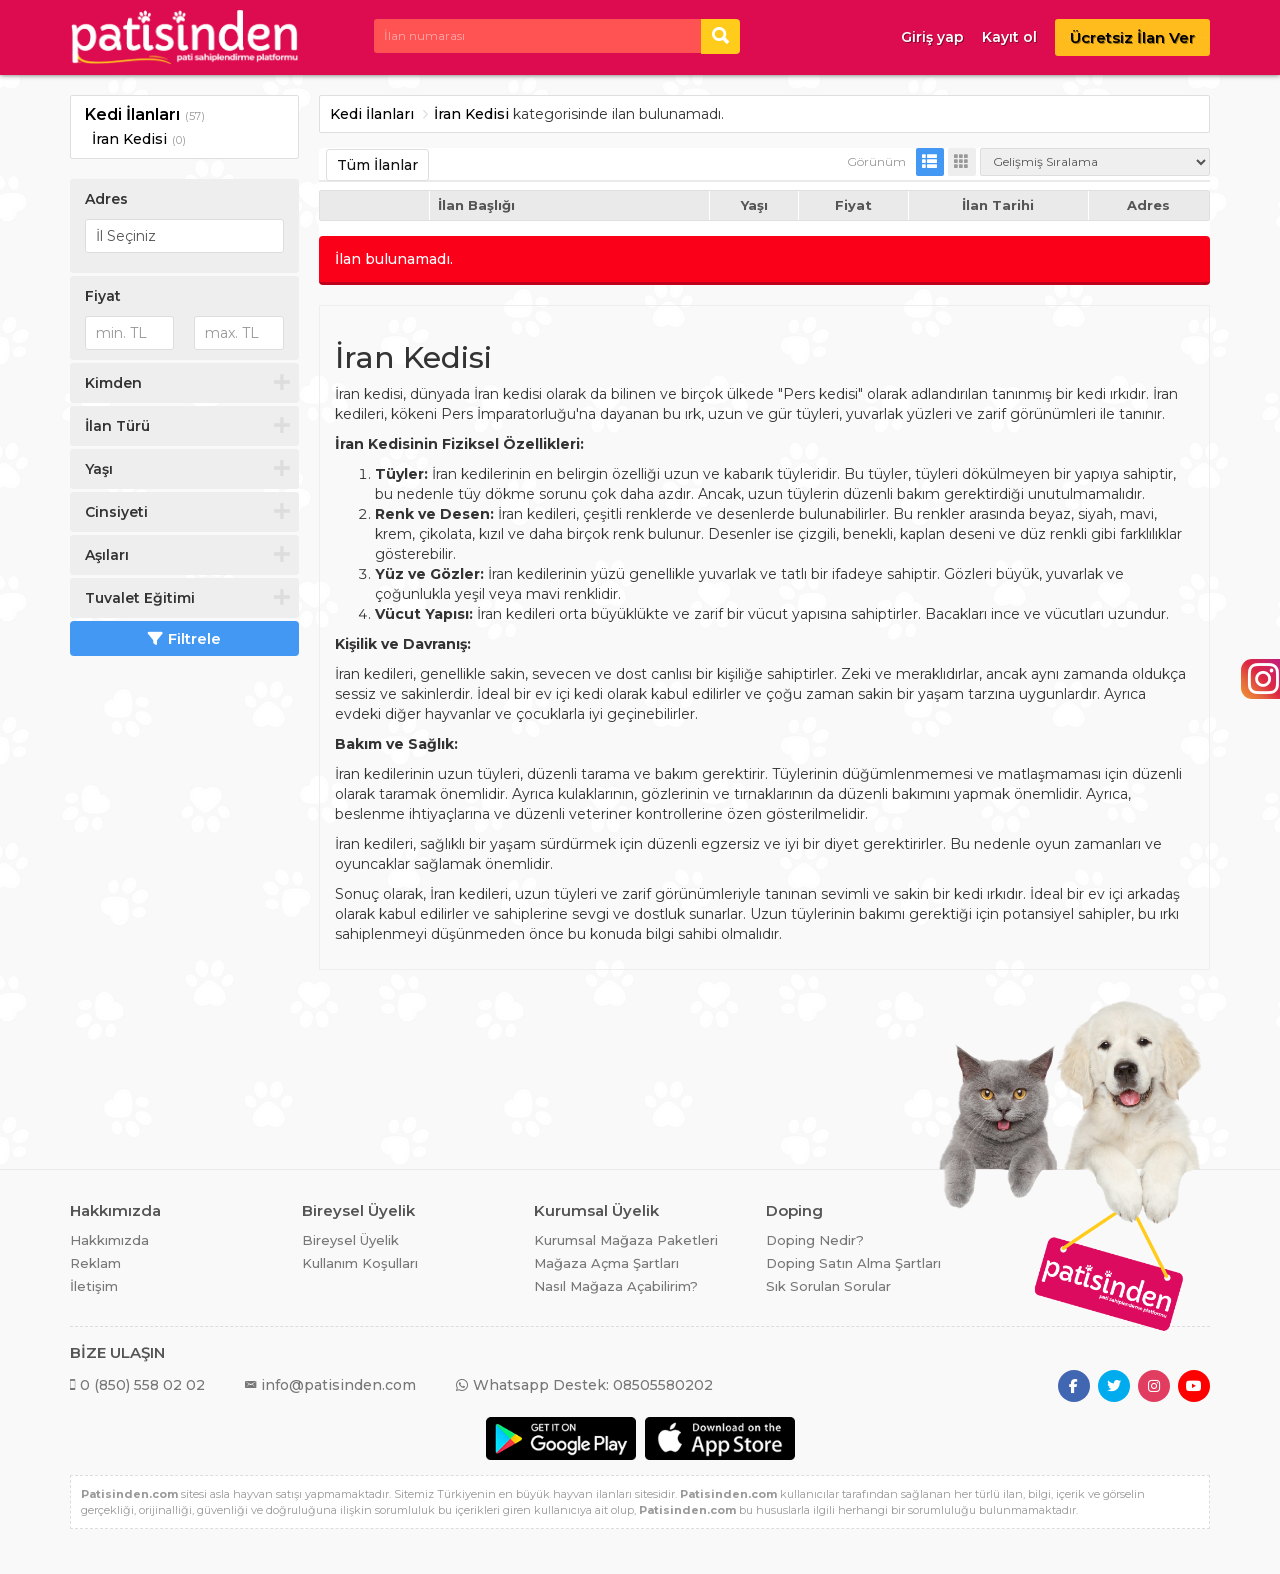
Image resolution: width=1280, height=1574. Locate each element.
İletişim (94, 1286)
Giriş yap (932, 37)
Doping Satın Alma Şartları (853, 1263)
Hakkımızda (109, 1240)
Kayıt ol (1009, 37)
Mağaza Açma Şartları (606, 1263)
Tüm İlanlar (377, 165)
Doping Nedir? (815, 1240)
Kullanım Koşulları (360, 1263)
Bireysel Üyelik (350, 1240)
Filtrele (184, 638)
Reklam (95, 1263)
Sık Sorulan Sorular (828, 1286)
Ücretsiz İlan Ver (1132, 37)
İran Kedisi (129, 139)
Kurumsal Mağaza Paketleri (626, 1240)
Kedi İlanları (132, 114)
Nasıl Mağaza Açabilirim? (616, 1286)
